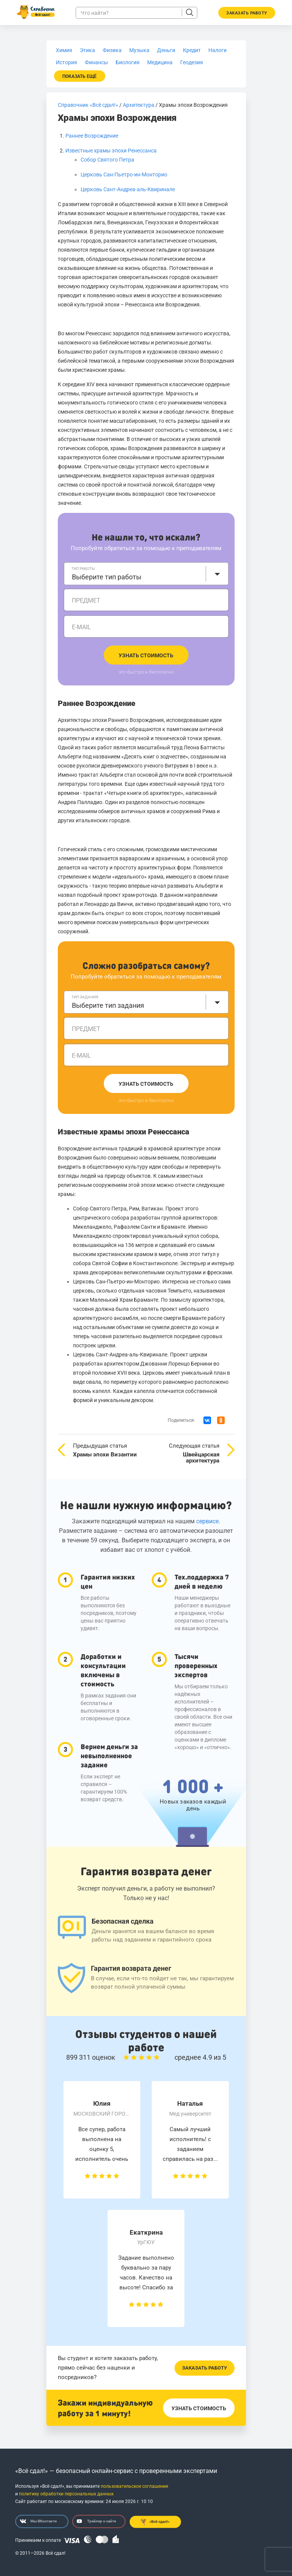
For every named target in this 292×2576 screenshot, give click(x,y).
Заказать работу (204, 2368)
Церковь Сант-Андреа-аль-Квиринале (128, 189)
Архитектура (138, 105)
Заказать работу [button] (246, 13)
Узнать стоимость (146, 655)
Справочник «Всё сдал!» (88, 105)
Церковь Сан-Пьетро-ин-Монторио (124, 174)
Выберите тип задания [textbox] (108, 1005)
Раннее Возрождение (91, 136)
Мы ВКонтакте (38, 2521)
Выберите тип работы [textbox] (106, 577)
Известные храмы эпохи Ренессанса (111, 151)
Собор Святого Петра (107, 160)
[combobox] (146, 573)
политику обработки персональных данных (66, 2494)
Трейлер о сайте (96, 2521)
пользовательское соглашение (134, 2486)
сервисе (207, 1521)
